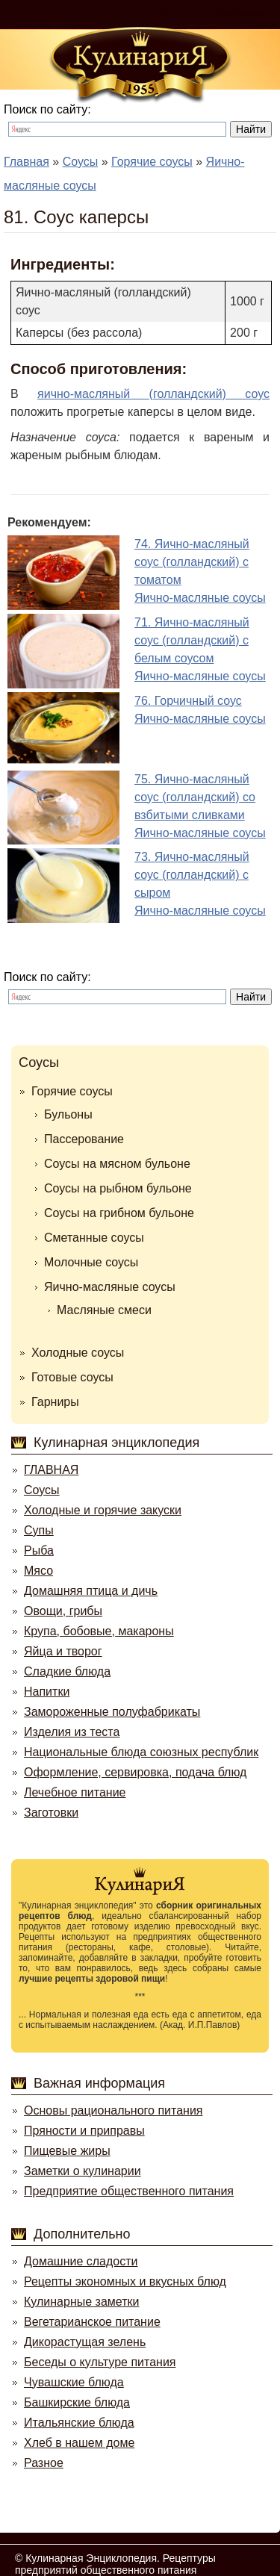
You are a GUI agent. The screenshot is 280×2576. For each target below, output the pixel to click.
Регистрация (239, 14)
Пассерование (84, 1139)
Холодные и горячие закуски (102, 1510)
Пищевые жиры (67, 2150)
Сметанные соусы (94, 1237)
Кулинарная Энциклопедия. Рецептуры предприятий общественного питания (115, 2564)
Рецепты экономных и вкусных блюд (125, 2281)
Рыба (39, 1550)
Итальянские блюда (79, 2422)
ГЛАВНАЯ (51, 1469)
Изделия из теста (71, 1732)
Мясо (38, 1570)
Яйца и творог (63, 1651)
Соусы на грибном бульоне (119, 1213)
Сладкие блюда (67, 1671)
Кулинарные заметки (81, 2301)
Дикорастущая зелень (85, 2342)
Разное (43, 2463)
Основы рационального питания (113, 2110)
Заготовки (51, 1812)
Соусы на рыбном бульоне (118, 1188)
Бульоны (68, 1114)
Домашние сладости (81, 2261)
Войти (166, 14)
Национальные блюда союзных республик (141, 1752)
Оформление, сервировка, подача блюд (135, 1772)
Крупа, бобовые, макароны (99, 1631)
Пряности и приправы (84, 2130)
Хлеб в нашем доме (79, 2442)
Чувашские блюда (74, 2382)
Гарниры (55, 1402)
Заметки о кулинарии (82, 2171)
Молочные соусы (91, 1262)
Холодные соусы (77, 1352)
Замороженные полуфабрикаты (112, 1711)
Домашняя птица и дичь (91, 1590)
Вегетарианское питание (92, 2321)
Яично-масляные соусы (109, 1287)
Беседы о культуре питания (99, 2362)
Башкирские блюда (77, 2402)
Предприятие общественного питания (129, 2191)
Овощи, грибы (63, 1611)
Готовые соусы (72, 1377)
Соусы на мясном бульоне (117, 1163)
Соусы (39, 1062)
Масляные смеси (104, 1310)
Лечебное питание (74, 1792)
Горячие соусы (72, 1091)
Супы (39, 1530)
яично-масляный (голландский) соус (153, 394)
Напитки (46, 1691)
